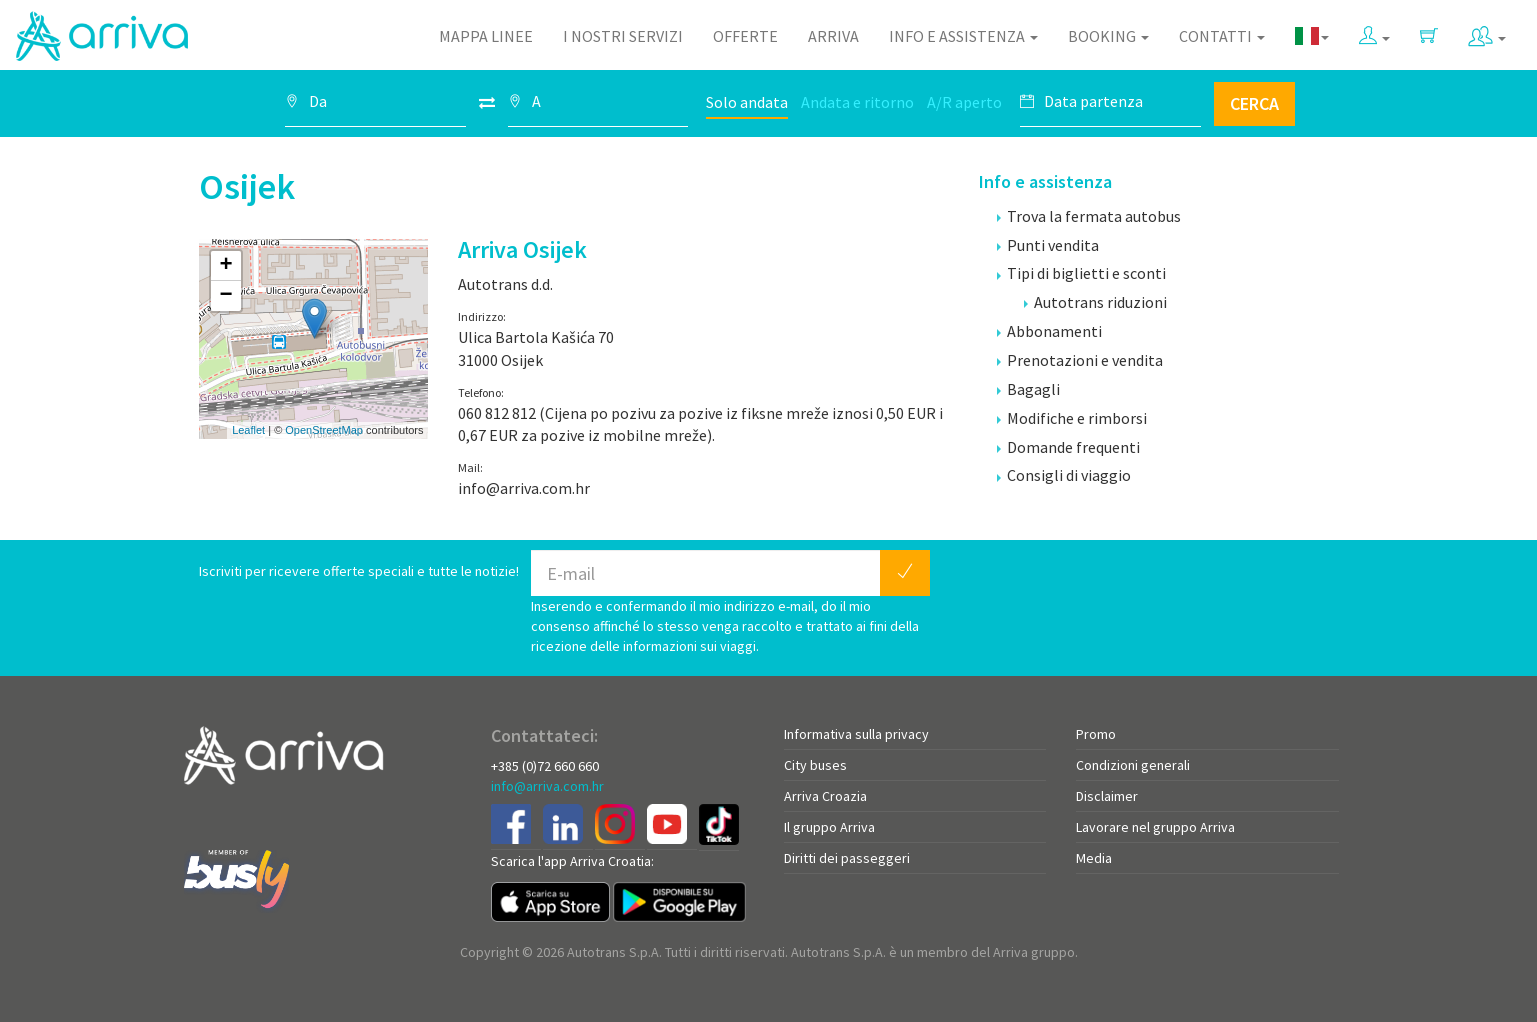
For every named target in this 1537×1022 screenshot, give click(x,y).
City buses (815, 765)
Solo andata (747, 102)
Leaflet (248, 430)
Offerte (745, 36)
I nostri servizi (623, 36)
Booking (1108, 36)
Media (1094, 858)
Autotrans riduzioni (1095, 302)
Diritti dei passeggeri (847, 858)
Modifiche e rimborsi (1072, 418)
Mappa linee (486, 36)
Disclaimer (1107, 796)
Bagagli (1028, 389)
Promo (1096, 734)
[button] (1374, 31)
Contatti (1222, 36)
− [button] (225, 296)
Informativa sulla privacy (856, 734)
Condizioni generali (1133, 765)
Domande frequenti (1068, 447)
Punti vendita (1048, 245)
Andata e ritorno (857, 102)
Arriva (833, 36)
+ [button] (225, 266)
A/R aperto (964, 102)
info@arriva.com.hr (547, 786)
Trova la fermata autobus (1089, 216)
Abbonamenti (1049, 331)
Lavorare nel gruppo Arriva (1155, 827)
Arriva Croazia (825, 796)
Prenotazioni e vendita (1080, 360)
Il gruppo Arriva (829, 827)
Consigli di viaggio (1064, 475)
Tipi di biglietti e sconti (1081, 273)
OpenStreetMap (324, 430)
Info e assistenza (963, 36)
